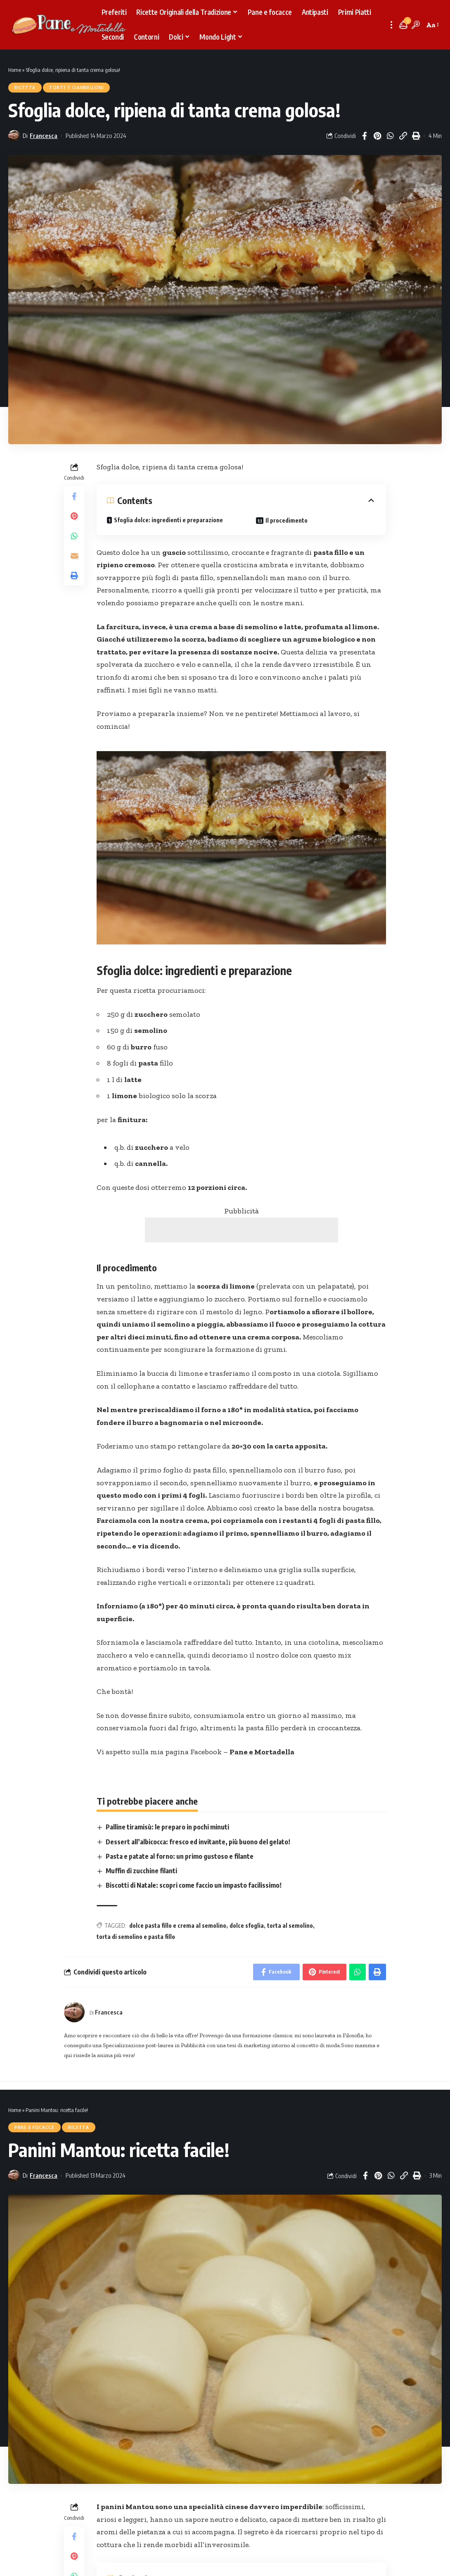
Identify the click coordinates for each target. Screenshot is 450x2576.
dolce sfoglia (247, 1925)
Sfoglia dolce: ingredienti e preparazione (168, 519)
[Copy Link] (403, 136)
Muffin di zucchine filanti (141, 1871)
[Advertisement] (241, 1230)
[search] (416, 25)
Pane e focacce (34, 2127)
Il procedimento (286, 520)
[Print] (416, 136)
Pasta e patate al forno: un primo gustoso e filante (179, 1856)
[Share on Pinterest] (377, 136)
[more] (391, 25)
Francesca (43, 135)
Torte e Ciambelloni (76, 87)
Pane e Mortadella (262, 1751)
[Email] (74, 556)
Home (14, 70)
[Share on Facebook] (364, 136)
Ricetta (25, 87)
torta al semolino (290, 1925)
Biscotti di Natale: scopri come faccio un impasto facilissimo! (194, 1885)
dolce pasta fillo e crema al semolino (177, 1925)
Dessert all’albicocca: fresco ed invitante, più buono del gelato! (198, 1842)
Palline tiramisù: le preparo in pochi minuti (167, 1827)
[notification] (403, 25)
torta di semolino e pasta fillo (136, 1936)
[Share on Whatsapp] (390, 136)
